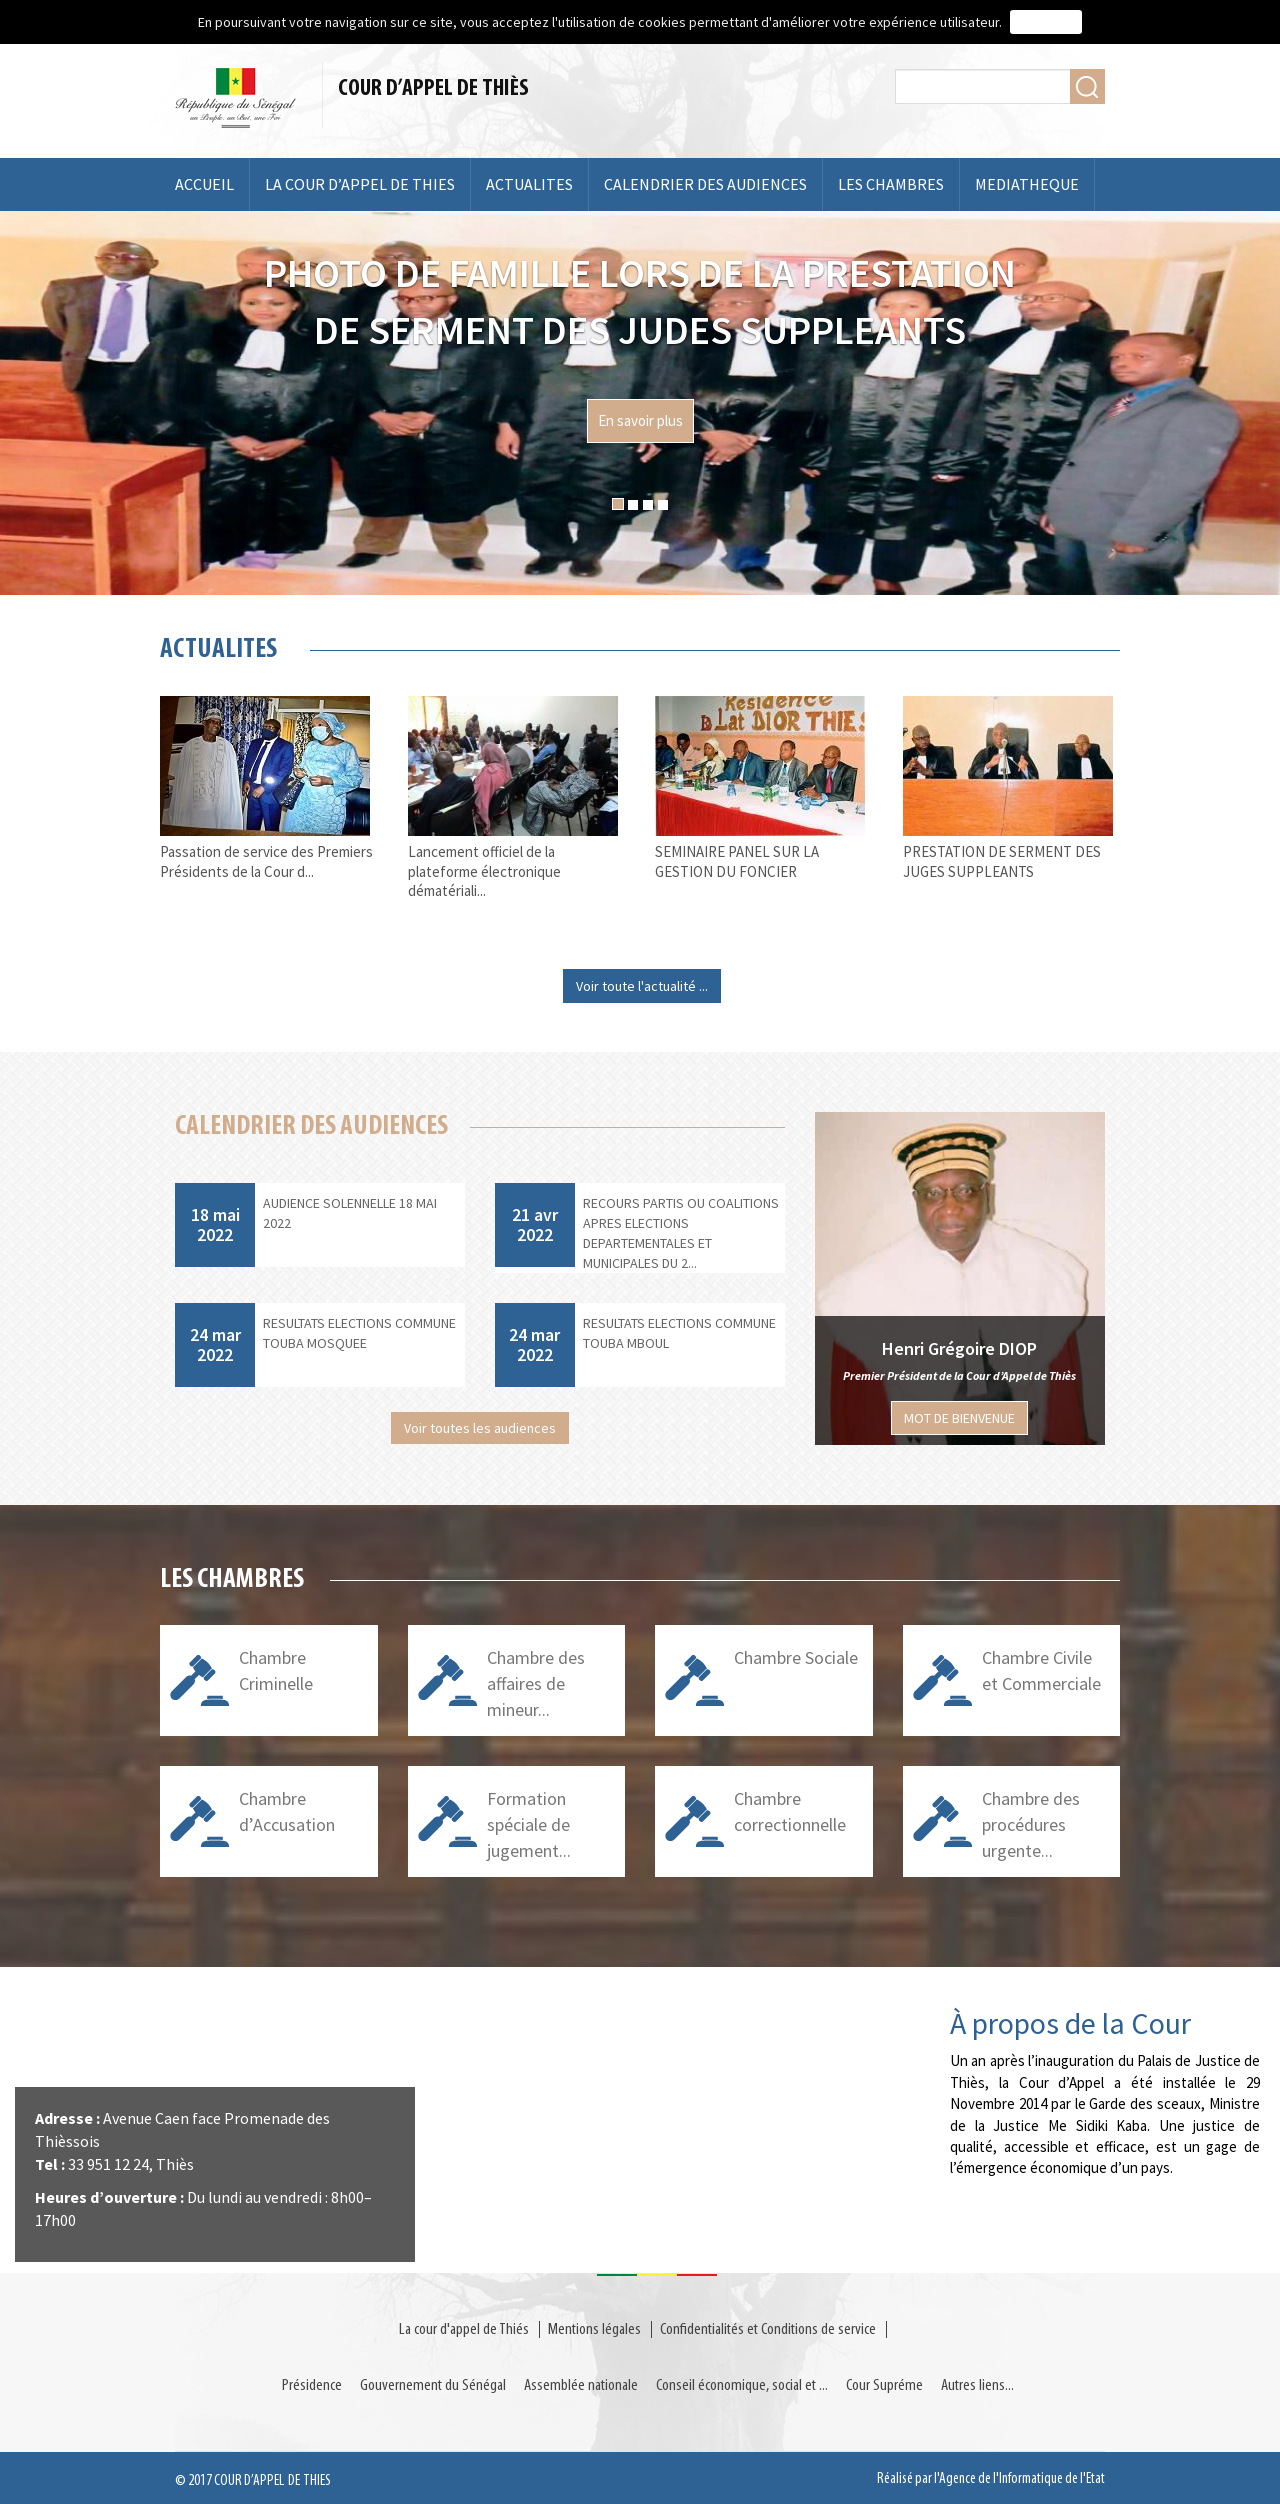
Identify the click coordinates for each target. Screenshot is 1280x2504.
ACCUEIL (204, 184)
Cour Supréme (884, 2385)
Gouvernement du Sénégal (433, 2385)
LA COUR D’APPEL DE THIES (360, 184)
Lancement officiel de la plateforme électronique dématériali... (484, 871)
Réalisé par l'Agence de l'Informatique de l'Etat (991, 2479)
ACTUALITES (529, 184)
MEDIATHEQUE (1027, 184)
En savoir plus (640, 420)
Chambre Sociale (796, 1657)
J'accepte (1046, 22)
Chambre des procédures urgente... (1031, 1824)
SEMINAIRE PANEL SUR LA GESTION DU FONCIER (737, 861)
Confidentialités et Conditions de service (768, 2329)
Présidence (312, 2385)
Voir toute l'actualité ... (642, 986)
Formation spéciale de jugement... (529, 1824)
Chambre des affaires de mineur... (536, 1683)
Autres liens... (977, 2385)
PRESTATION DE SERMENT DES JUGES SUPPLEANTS (1002, 861)
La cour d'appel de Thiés (464, 2329)
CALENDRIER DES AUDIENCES (705, 184)
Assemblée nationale (581, 2385)
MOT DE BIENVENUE (959, 1418)
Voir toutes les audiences (480, 1428)
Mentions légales (594, 2329)
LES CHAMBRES (891, 184)
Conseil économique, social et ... (742, 2385)
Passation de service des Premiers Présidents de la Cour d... (266, 861)
